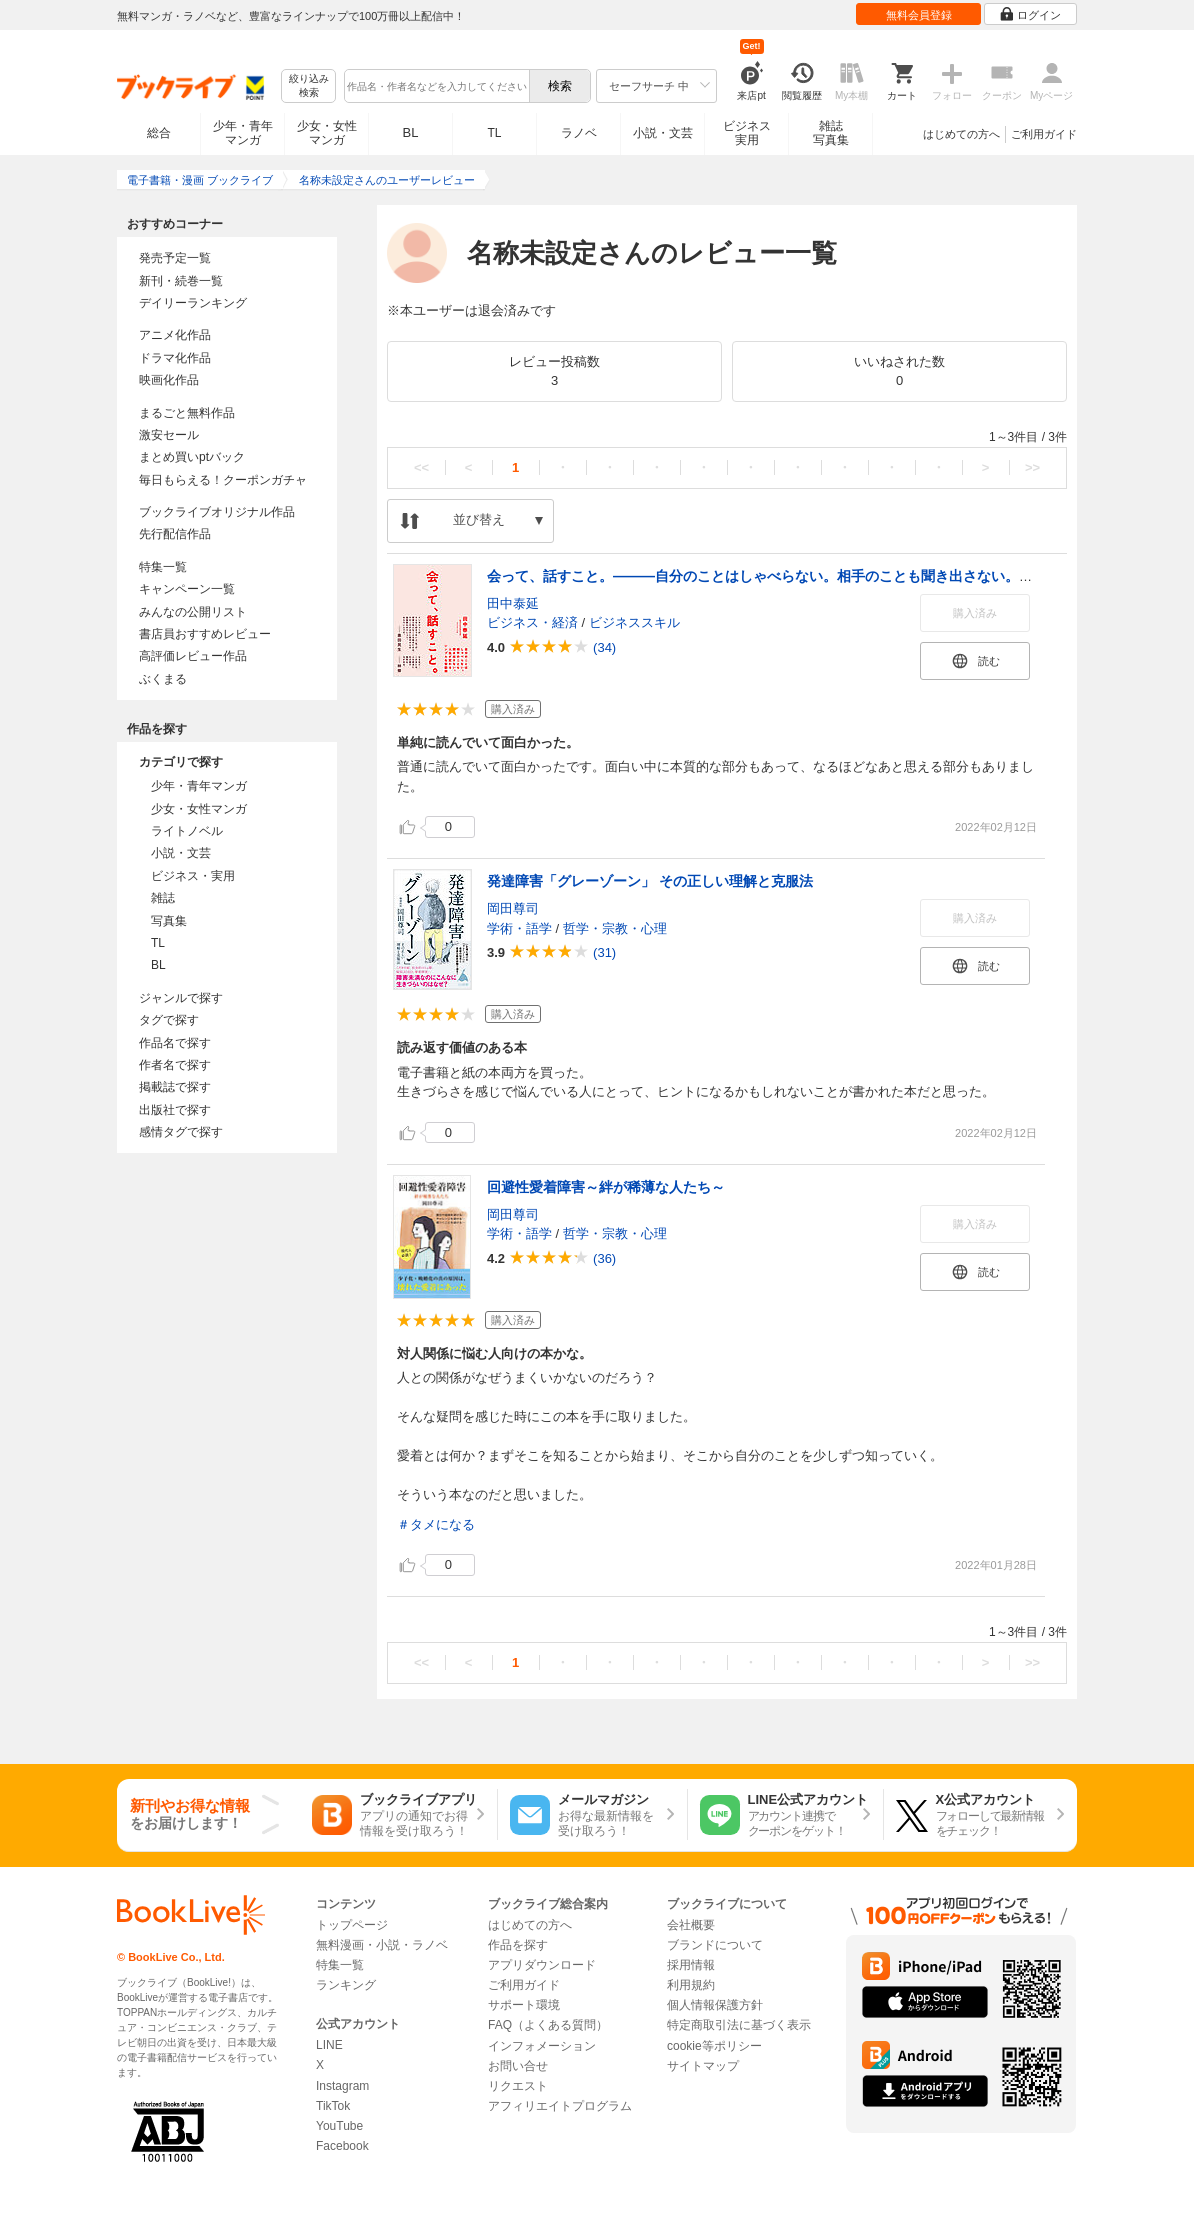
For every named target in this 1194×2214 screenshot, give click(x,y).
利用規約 (691, 1985)
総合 (159, 133)
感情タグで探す (181, 1132)
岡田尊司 (513, 908)
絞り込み (309, 86)
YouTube (339, 2126)
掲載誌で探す (175, 1087)
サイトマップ (703, 2066)
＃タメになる (436, 1524)
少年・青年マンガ (243, 133)
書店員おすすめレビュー (205, 634)
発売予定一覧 (175, 258)
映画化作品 (169, 380)
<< (421, 467)
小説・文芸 (663, 133)
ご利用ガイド (1044, 134)
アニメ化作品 (175, 335)
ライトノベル (187, 831)
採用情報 (691, 1965)
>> (1032, 467)
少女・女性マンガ (327, 133)
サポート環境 (524, 2005)
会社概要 (691, 1925)
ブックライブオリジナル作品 (217, 512)
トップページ (352, 1925)
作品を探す (518, 1945)
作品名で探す (175, 1043)
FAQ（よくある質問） (548, 2025)
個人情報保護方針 (715, 2005)
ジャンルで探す (181, 998)
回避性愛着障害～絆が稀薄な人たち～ (606, 1187)
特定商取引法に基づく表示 (739, 2025)
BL (411, 132)
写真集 (169, 921)
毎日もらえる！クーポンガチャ (223, 480)
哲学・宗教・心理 (615, 928)
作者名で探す (175, 1065)
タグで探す (169, 1020)
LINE (329, 2045)
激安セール (169, 435)
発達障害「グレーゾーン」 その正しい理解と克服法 (650, 881)
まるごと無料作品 (187, 413)
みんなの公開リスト (193, 612)
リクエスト (518, 2086)
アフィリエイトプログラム (560, 2106)
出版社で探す (175, 1110)
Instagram (342, 2086)
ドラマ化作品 (175, 358)
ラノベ (579, 133)
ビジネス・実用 (193, 876)
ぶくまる (163, 679)
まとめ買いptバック (192, 457)
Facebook (342, 2146)
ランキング (346, 1985)
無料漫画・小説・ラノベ (382, 1945)
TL (494, 133)
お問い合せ (518, 2066)
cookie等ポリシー (714, 2046)
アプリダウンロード (542, 1965)
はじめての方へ (961, 134)
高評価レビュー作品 (193, 656)
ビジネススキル (634, 622)
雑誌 (163, 898)
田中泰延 (513, 603)
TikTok (333, 2106)
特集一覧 (163, 567)
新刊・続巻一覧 (181, 281)
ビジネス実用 (747, 133)
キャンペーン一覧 (187, 589)
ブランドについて (715, 1945)
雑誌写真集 (831, 133)
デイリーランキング (193, 303)
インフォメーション (542, 2046)
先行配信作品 (175, 534)
